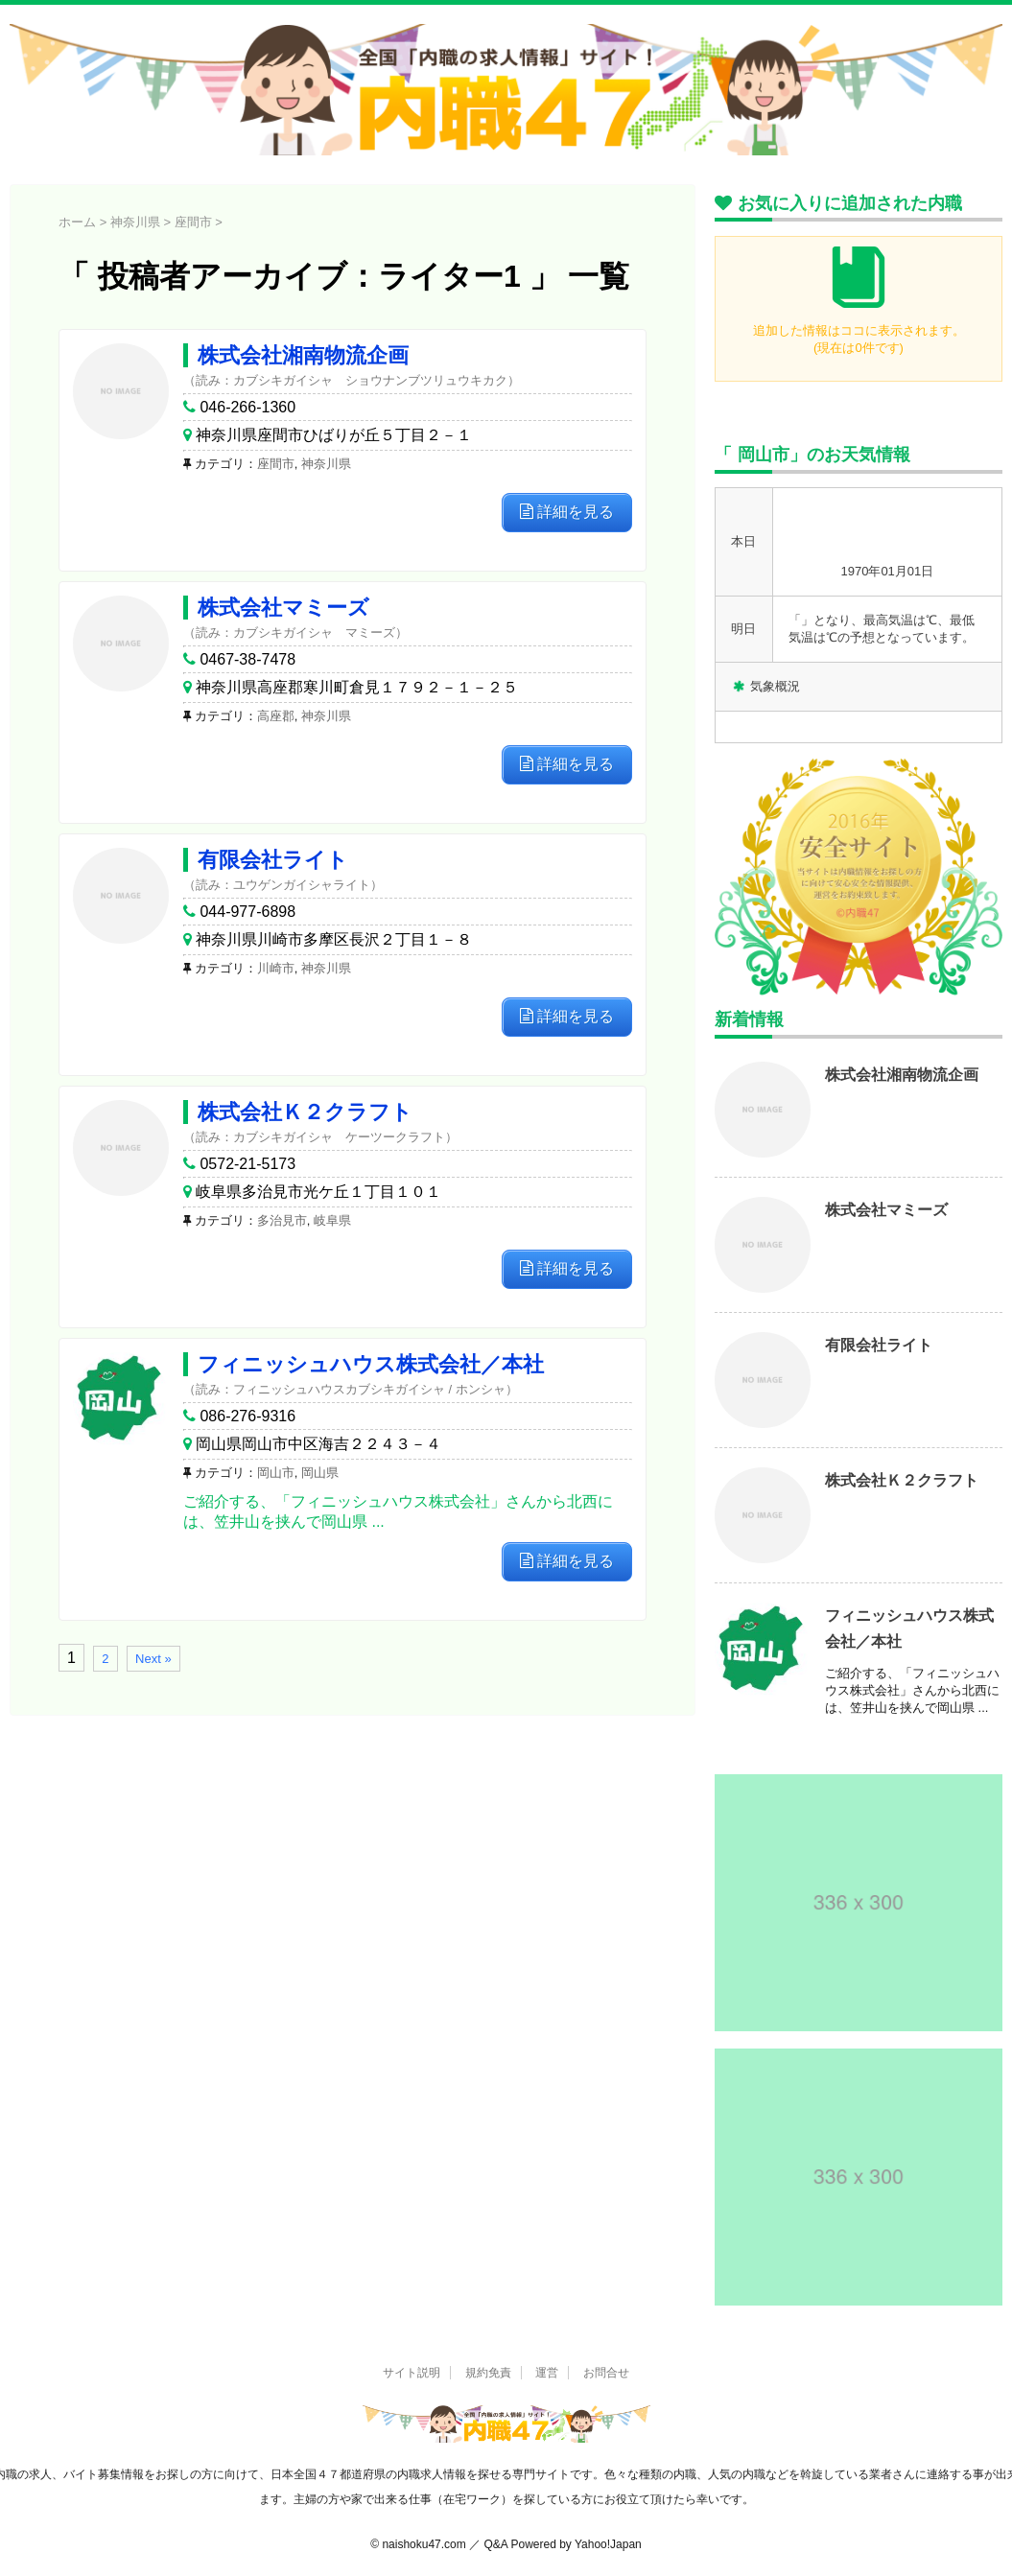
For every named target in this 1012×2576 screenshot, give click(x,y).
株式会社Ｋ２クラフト (305, 1112)
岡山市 (275, 1472)
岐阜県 (332, 1220)
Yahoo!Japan (608, 2544)
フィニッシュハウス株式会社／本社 (371, 1364)
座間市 (275, 464)
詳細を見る (567, 511)
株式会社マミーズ (283, 608)
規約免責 (488, 2372)
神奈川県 (326, 464)
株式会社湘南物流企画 (303, 355)
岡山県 (320, 1472)
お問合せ (606, 2372)
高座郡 (275, 716)
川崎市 (275, 968)
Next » (153, 1658)
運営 (546, 2372)
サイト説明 (411, 2372)
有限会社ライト (273, 860)
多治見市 (282, 1220)
